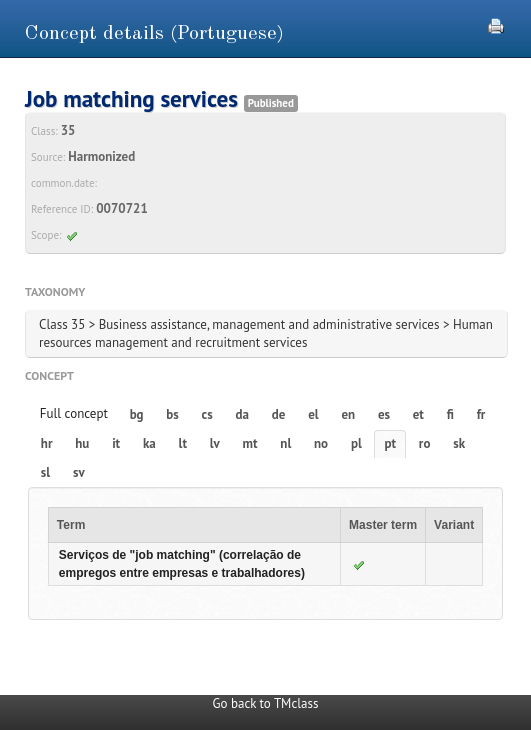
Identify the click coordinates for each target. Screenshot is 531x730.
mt (250, 443)
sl (45, 472)
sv (79, 472)
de (279, 414)
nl (285, 443)
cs (207, 414)
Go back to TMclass (266, 703)
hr (47, 443)
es (384, 414)
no (321, 443)
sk (459, 443)
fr (481, 414)
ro (425, 443)
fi (450, 414)
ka (149, 443)
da (242, 414)
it (116, 443)
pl (356, 443)
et (418, 414)
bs (172, 414)
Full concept (74, 413)
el (313, 414)
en (348, 414)
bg (137, 414)
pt (391, 443)
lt (183, 443)
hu (82, 443)
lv (215, 443)
